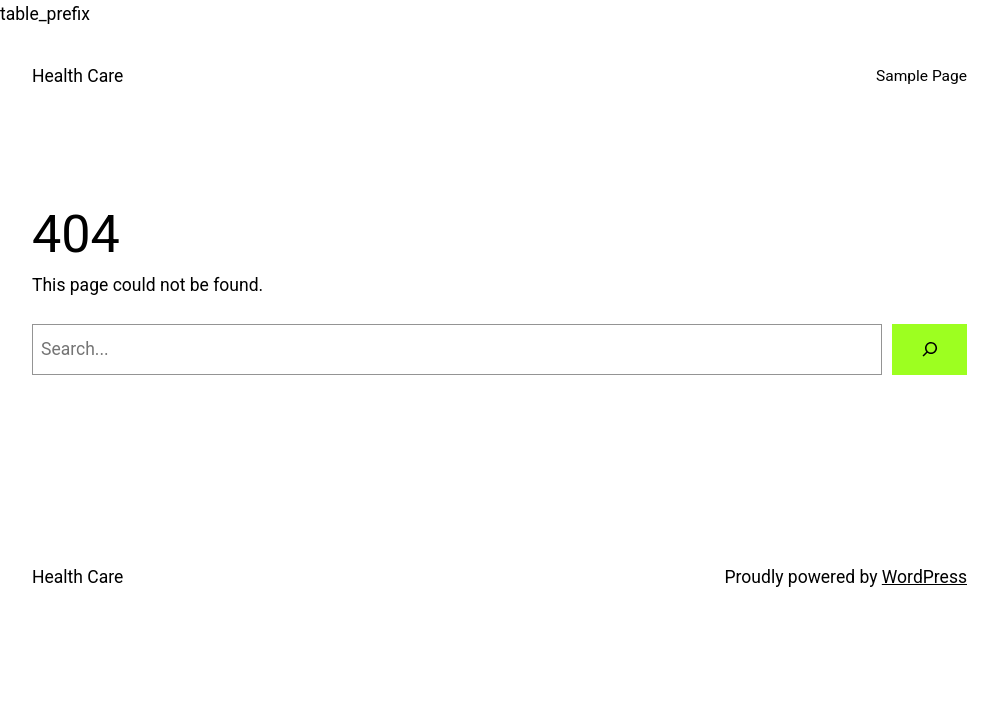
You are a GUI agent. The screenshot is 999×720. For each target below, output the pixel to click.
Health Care (77, 76)
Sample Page (921, 76)
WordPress (924, 577)
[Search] (929, 349)
